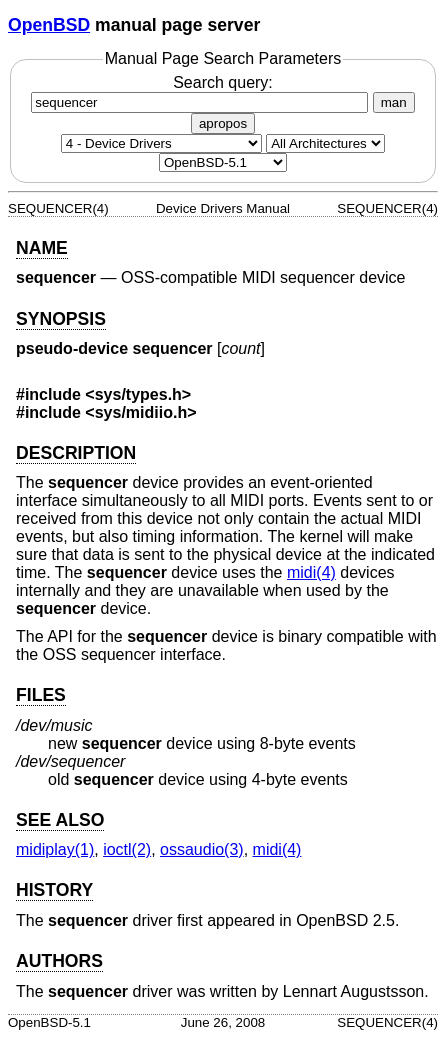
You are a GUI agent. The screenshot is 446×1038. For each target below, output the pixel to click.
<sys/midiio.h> (140, 412)
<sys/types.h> (138, 394)
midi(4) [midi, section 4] (311, 572)
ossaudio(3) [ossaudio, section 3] (202, 849)
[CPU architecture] (325, 143)
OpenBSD (49, 25)
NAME (42, 248)
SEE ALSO (60, 820)
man (394, 102)
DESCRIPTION (76, 453)
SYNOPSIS (61, 319)
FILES (41, 695)
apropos (223, 123)
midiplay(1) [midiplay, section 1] (55, 849)
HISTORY (54, 890)
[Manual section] (161, 143)
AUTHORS (59, 961)
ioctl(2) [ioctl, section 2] (127, 849)
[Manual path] (223, 162)
